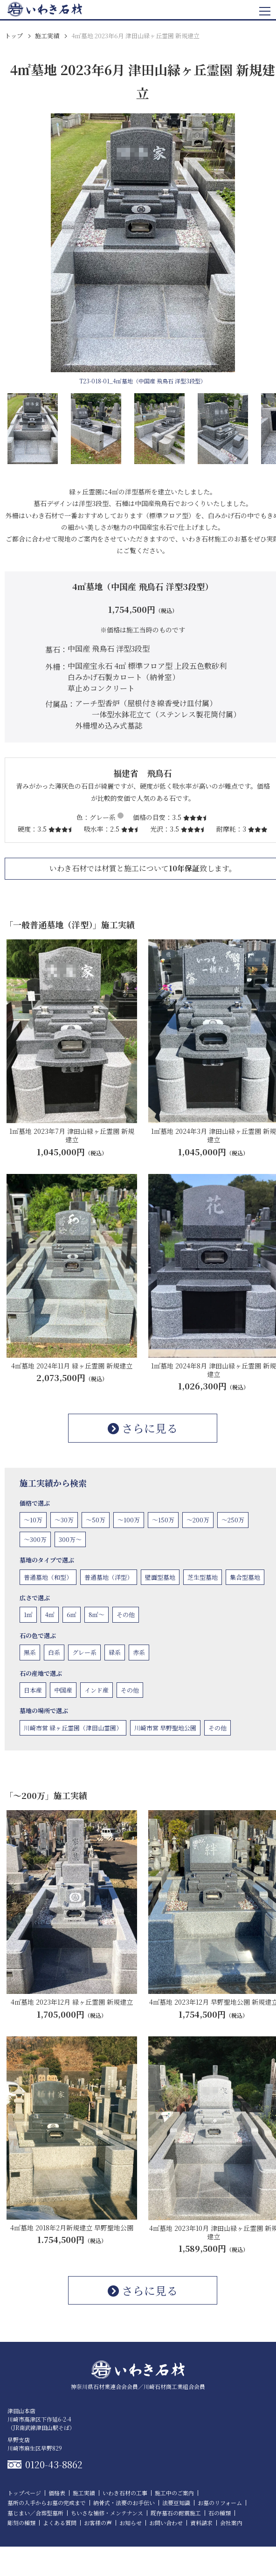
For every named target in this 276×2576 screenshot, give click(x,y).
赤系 (139, 1652)
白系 (54, 1652)
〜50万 (95, 1519)
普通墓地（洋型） (108, 1577)
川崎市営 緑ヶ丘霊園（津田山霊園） (73, 1727)
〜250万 (232, 1519)
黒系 (30, 1652)
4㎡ (50, 1614)
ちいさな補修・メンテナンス (107, 2513)
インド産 (96, 1690)
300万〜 (70, 1539)
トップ (14, 35)
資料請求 (201, 2523)
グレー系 (84, 1652)
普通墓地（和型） (48, 1577)
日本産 (33, 1690)
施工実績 (47, 35)
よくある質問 (59, 2523)
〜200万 (197, 1519)
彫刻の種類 (21, 2523)
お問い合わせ (166, 2523)
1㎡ (28, 1614)
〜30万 (64, 1519)
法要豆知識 (176, 2503)
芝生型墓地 (202, 1577)
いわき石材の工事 (125, 2493)
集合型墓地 (245, 1577)
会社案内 (231, 2523)
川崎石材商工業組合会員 (174, 2386)
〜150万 (163, 1519)
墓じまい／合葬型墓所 (35, 2513)
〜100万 (128, 1519)
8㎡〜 (96, 1614)
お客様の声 (98, 2523)
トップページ (24, 2493)
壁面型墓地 (160, 1577)
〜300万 (35, 1539)
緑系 (115, 1652)
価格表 (56, 2493)
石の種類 (219, 2513)
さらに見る (143, 1428)
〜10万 (33, 1519)
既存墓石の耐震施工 (176, 2513)
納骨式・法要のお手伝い (124, 2503)
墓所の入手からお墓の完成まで (46, 2503)
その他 (126, 1614)
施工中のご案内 (174, 2493)
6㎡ (71, 1614)
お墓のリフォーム (220, 2503)
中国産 (63, 1690)
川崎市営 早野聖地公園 (165, 1727)
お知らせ (130, 2523)
